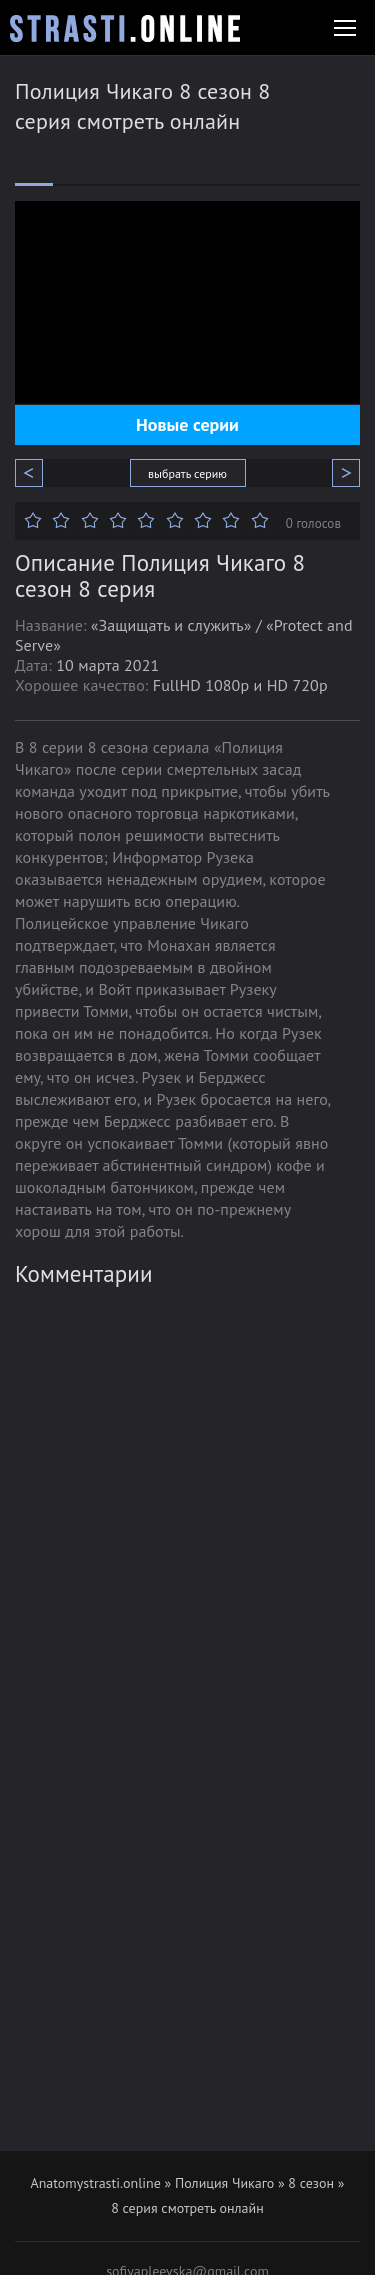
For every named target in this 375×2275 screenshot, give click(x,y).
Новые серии (187, 424)
